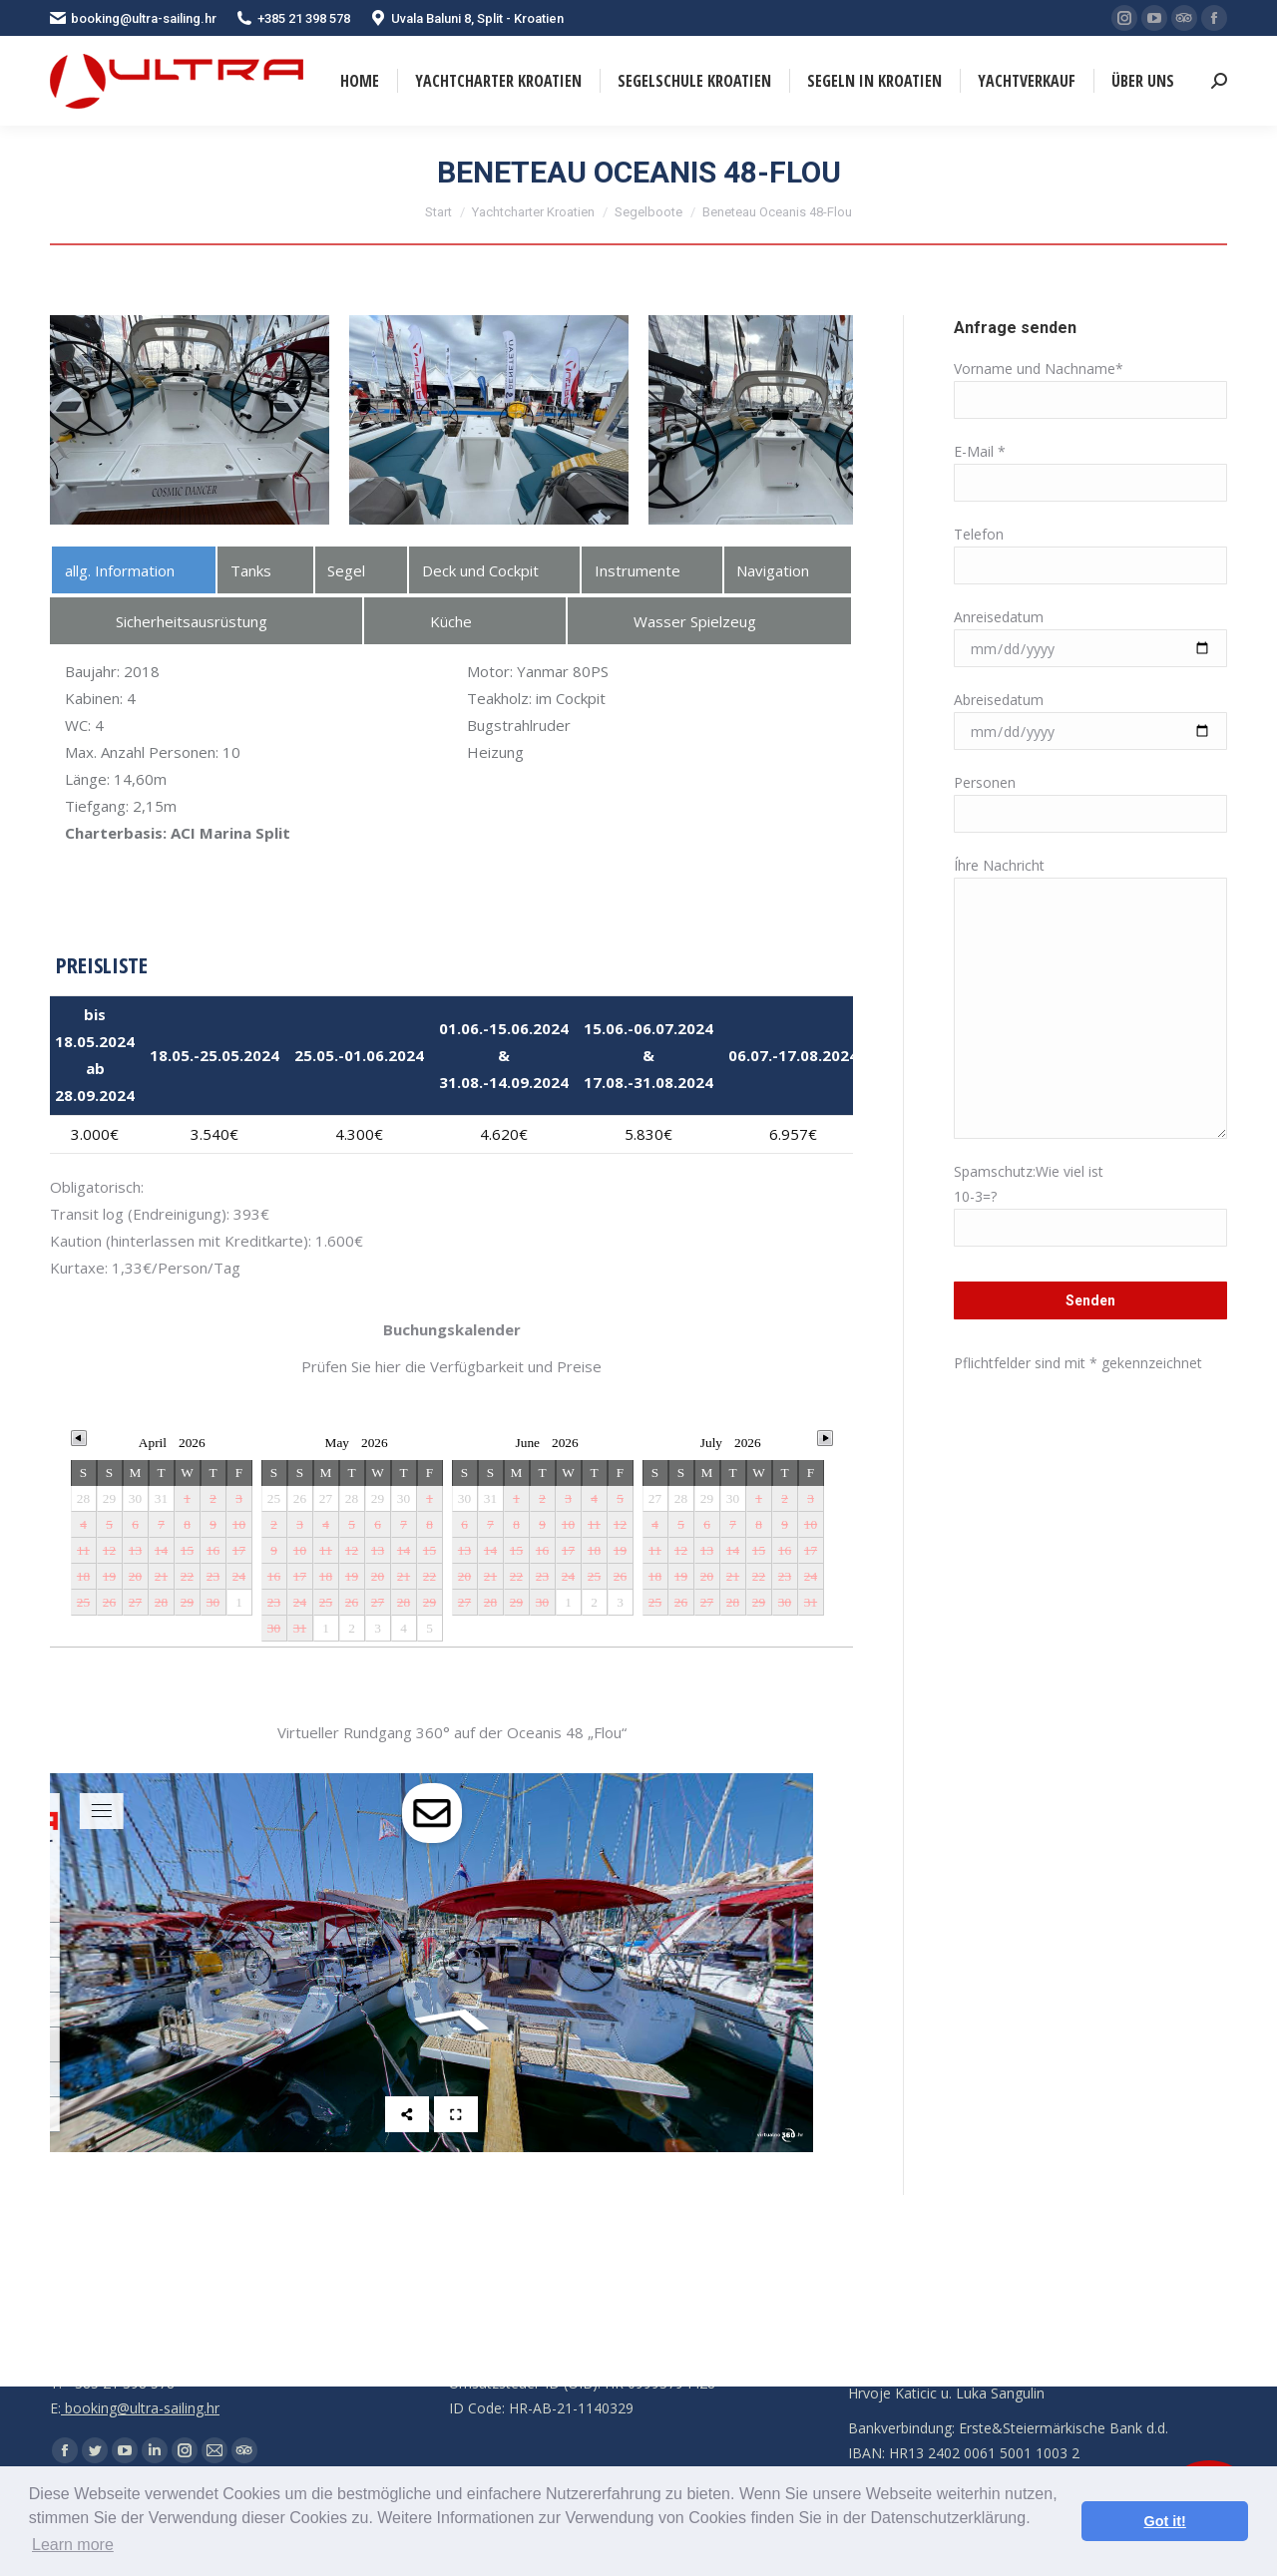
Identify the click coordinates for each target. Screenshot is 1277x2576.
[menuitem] (359, 81)
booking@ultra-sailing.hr (133, 18)
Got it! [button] (1165, 2521)
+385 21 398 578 (293, 18)
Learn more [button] (73, 2544)
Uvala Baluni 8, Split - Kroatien (467, 18)
